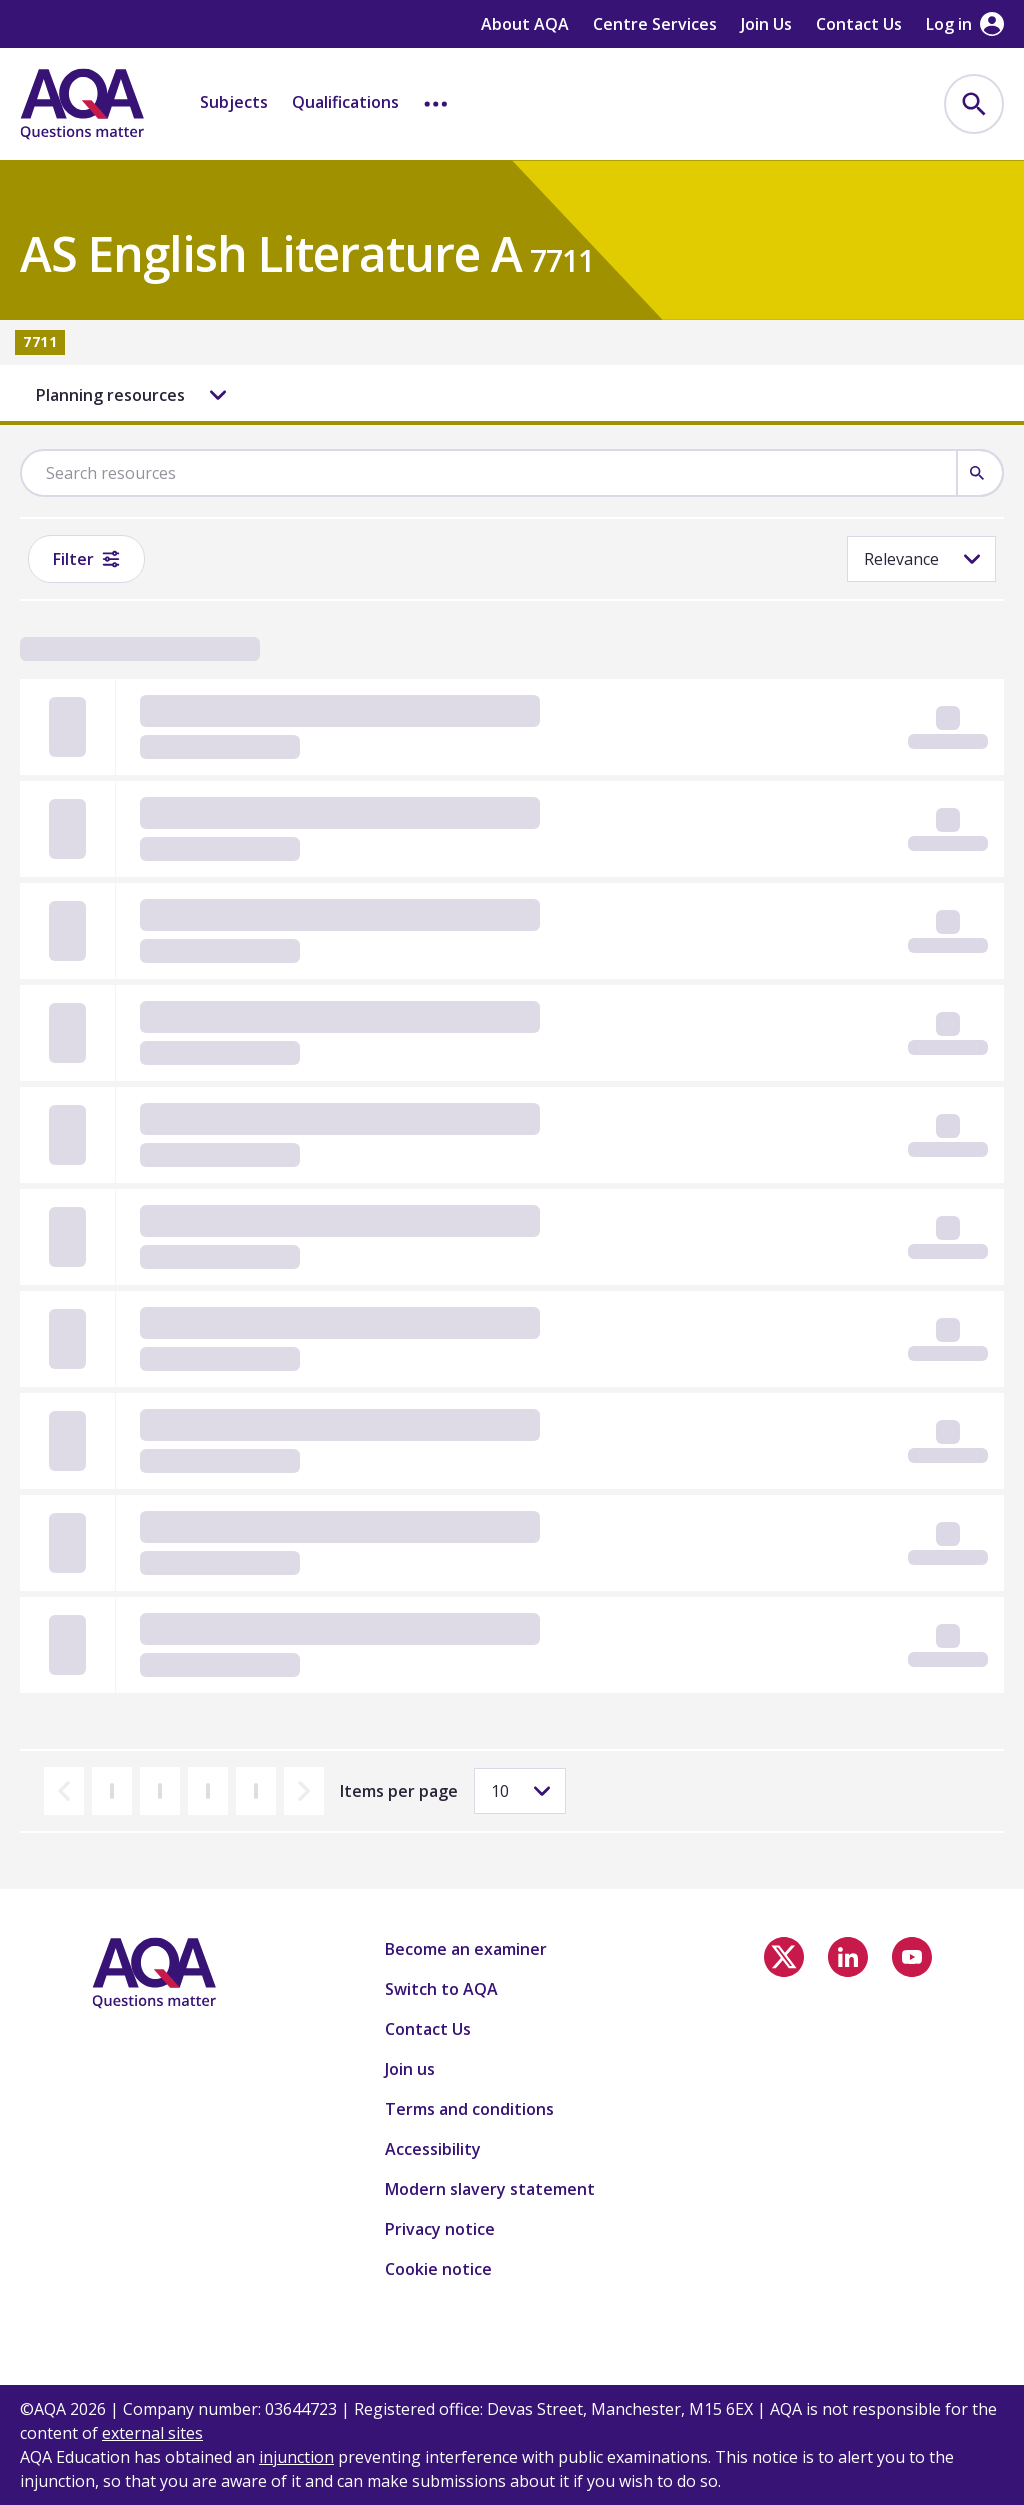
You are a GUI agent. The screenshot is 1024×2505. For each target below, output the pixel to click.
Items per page (399, 1791)
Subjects (234, 102)
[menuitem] (974, 104)
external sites (152, 2433)
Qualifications (345, 102)
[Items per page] (520, 1791)
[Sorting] (921, 559)
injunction (296, 2457)
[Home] (82, 104)
